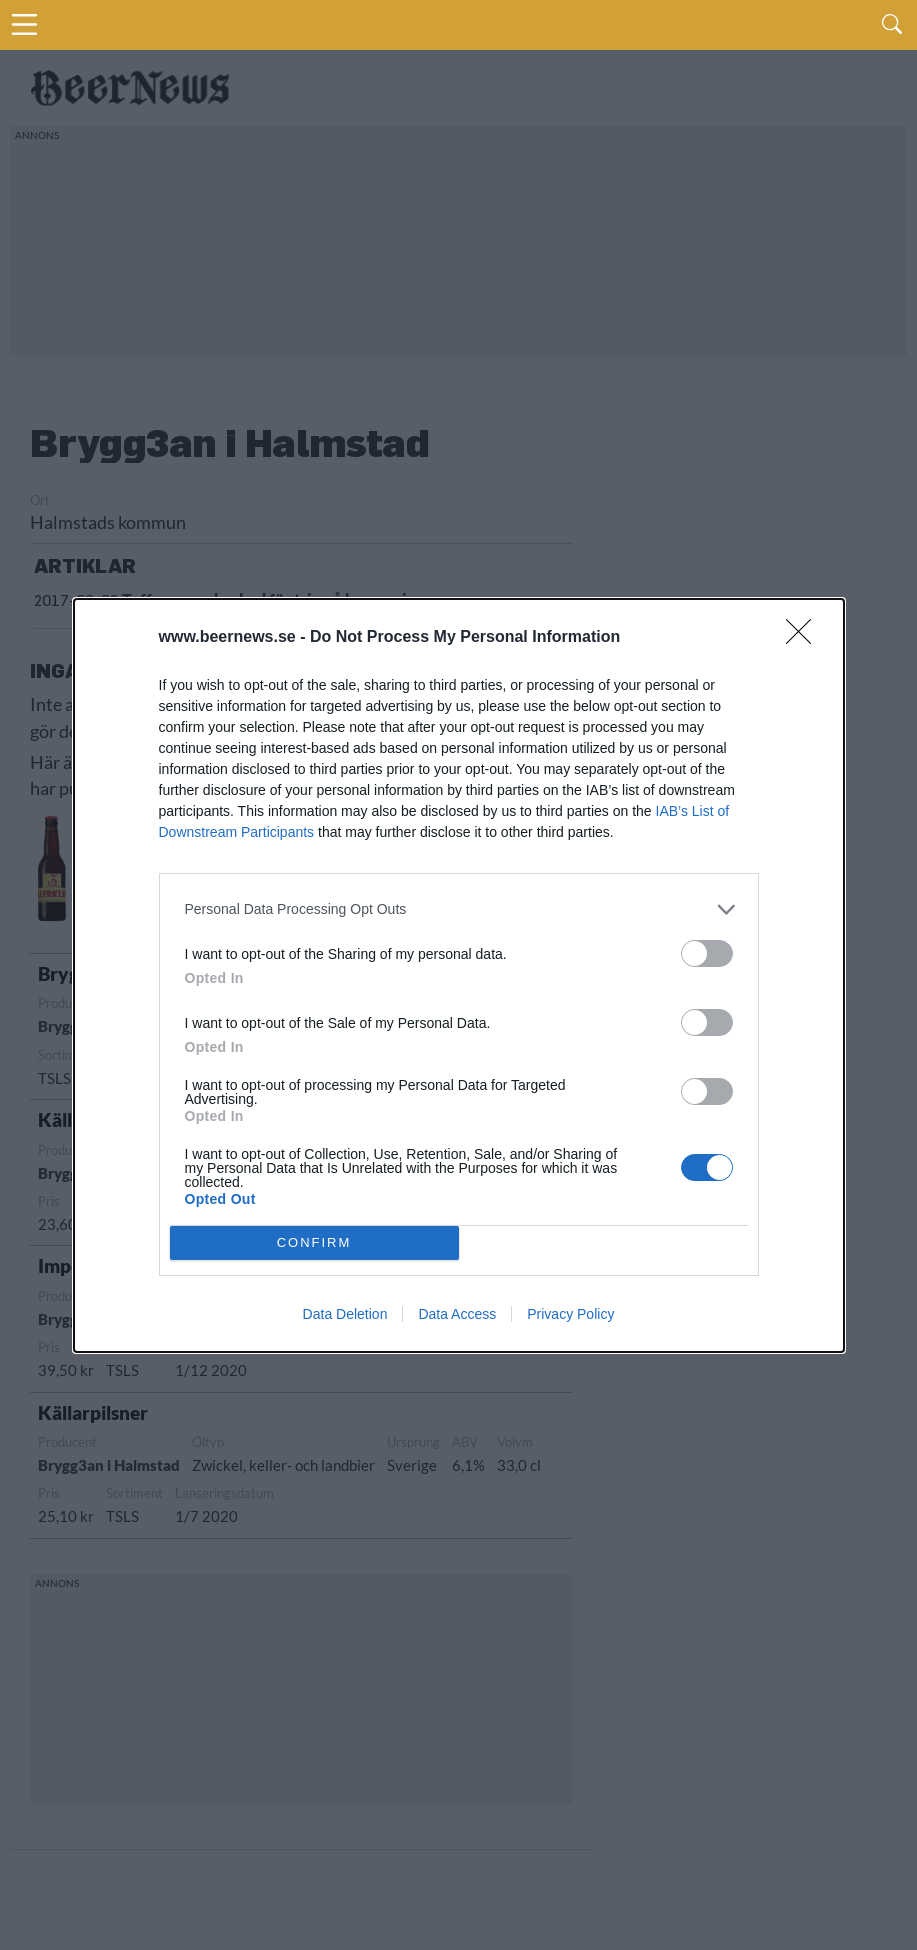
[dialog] (459, 975)
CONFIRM (314, 1242)
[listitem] (459, 909)
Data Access (457, 1314)
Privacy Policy (570, 1314)
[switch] (707, 953)
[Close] (805, 638)
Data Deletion (345, 1314)
